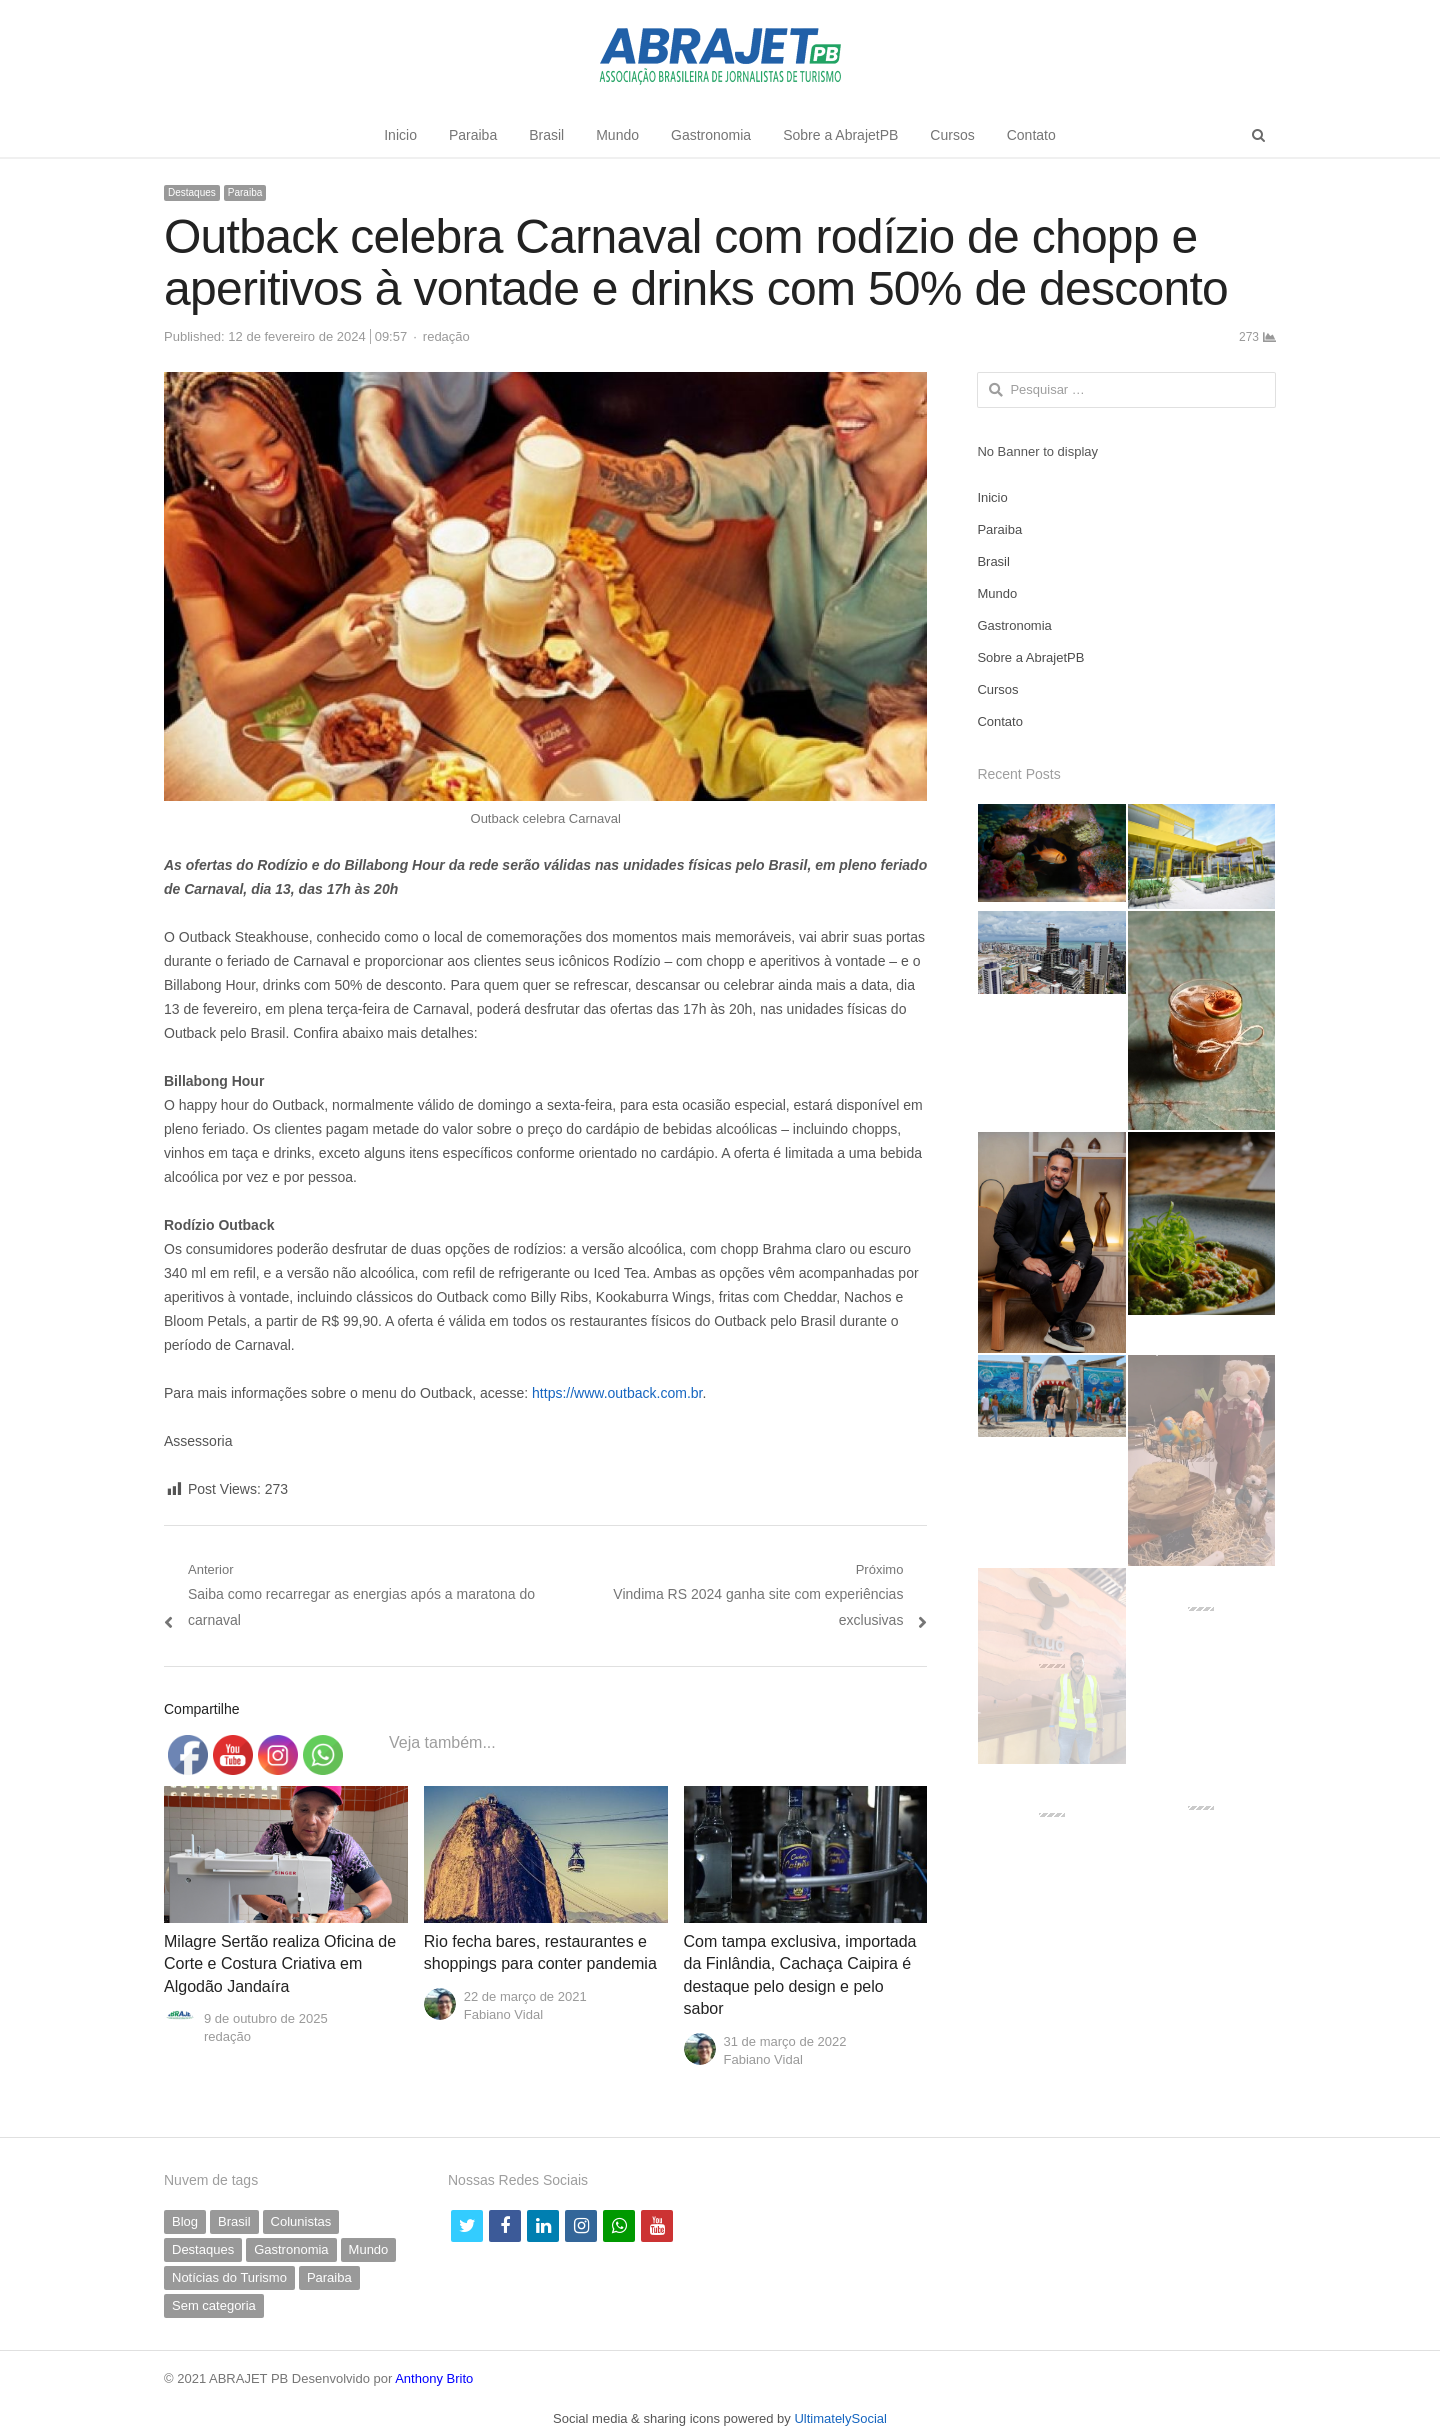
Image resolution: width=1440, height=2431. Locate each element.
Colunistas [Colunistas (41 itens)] (301, 2221)
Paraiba (473, 135)
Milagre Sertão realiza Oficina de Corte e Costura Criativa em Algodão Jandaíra (280, 1964)
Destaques (192, 192)
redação (446, 336)
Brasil (546, 135)
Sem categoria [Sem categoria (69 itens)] (214, 2305)
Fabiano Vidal (503, 2014)
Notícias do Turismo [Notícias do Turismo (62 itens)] (229, 2277)
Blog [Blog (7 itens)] (185, 2221)
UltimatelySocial (840, 2418)
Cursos (952, 135)
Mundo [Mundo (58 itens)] (369, 2249)
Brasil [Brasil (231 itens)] (234, 2221)
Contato (1031, 135)
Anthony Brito (434, 2378)
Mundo (617, 135)
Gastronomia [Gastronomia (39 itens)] (291, 2249)
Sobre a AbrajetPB (840, 135)
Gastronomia (711, 135)
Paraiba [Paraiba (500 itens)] (329, 2277)
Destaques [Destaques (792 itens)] (203, 2249)
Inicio (400, 135)
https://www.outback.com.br (617, 1393)
